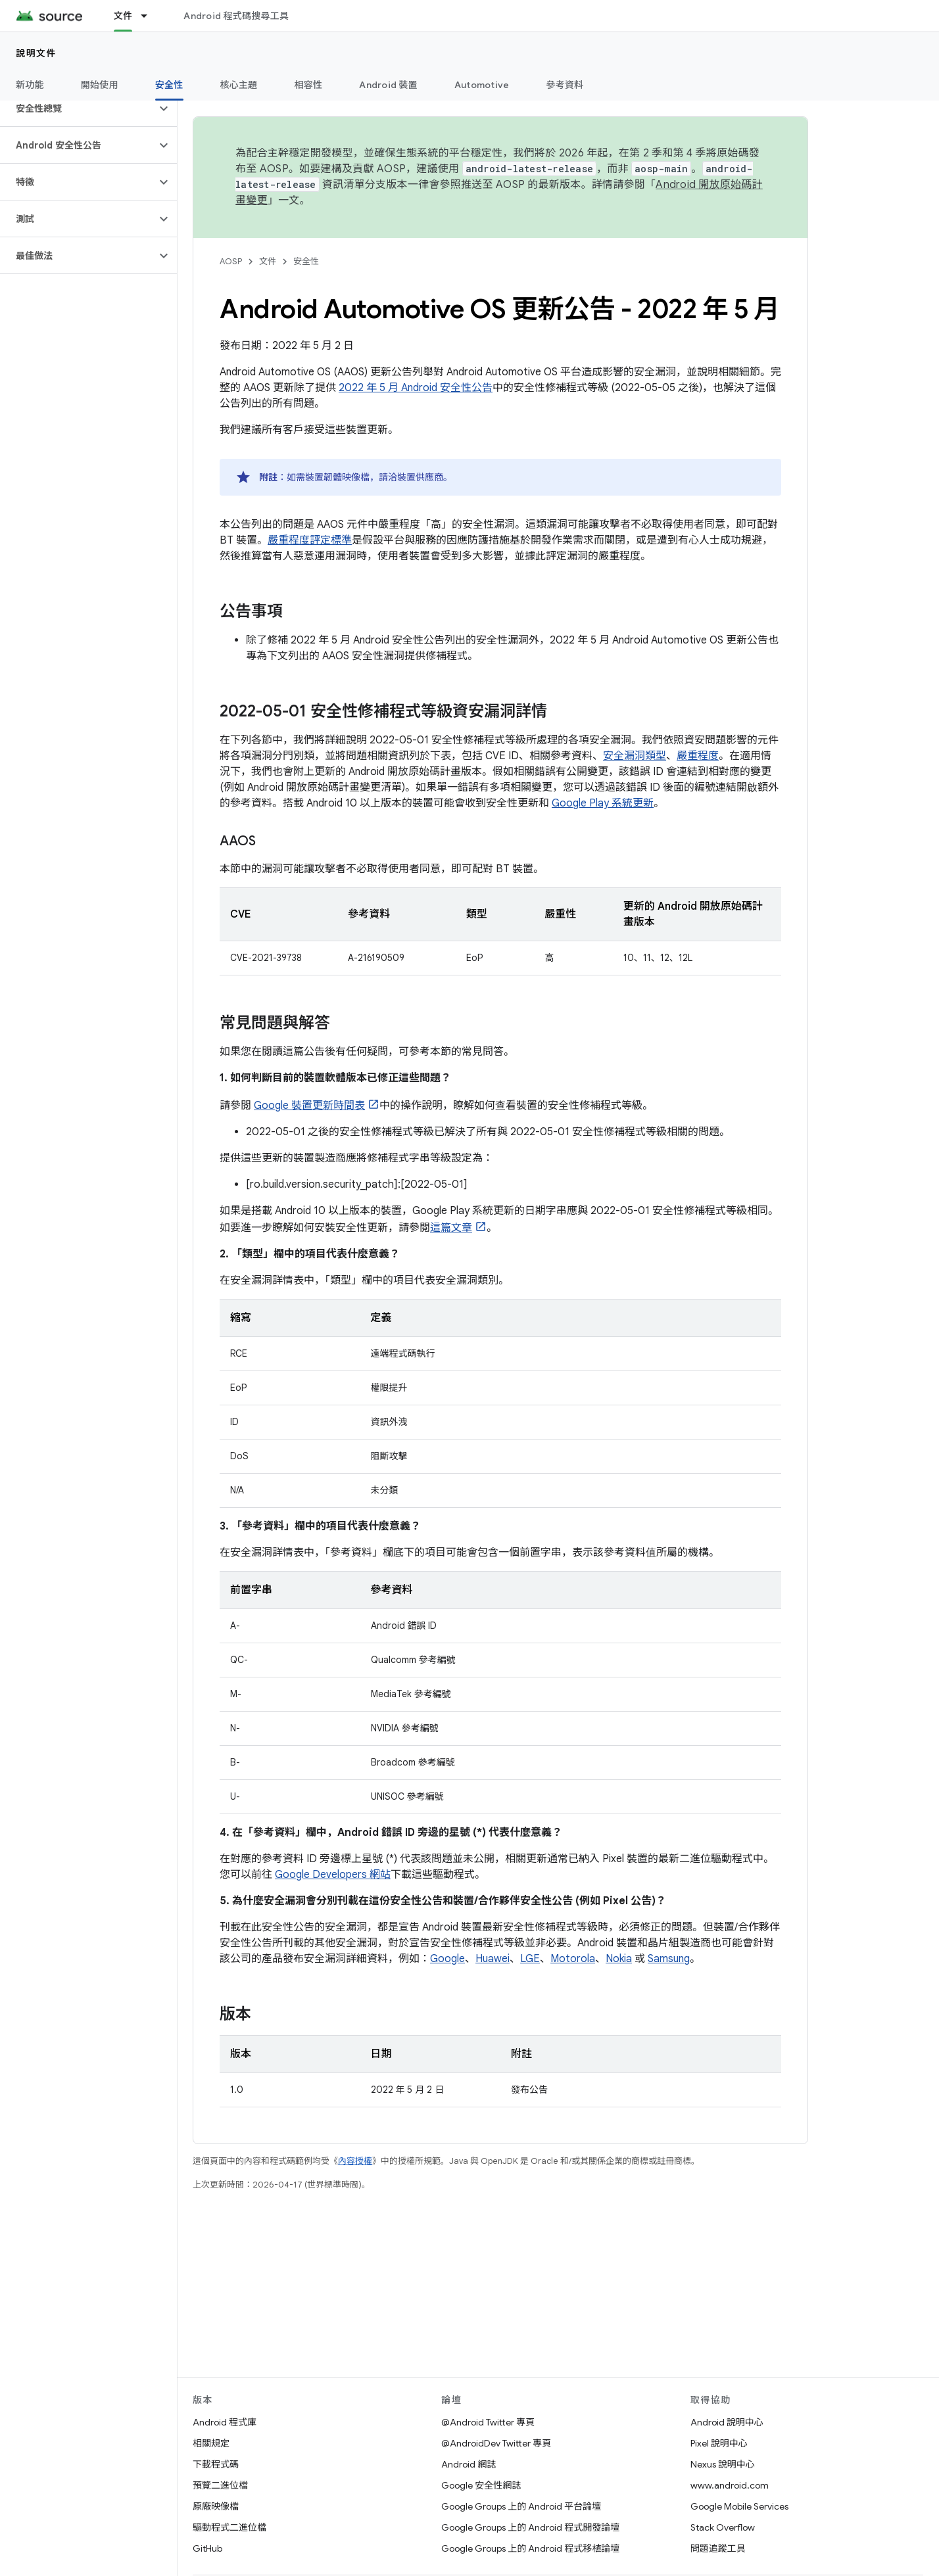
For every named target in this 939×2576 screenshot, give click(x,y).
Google (447, 1958)
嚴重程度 (698, 755)
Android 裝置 (388, 85)
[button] (78, 108)
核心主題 (239, 85)
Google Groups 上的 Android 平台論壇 (521, 2506)
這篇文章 (451, 1227)
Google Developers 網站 (333, 1874)
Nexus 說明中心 (722, 2464)
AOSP (231, 261)
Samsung (669, 1958)
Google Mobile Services (739, 2506)
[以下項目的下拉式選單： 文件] (150, 16)
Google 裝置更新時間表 (309, 1105)
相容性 (309, 85)
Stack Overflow (722, 2527)
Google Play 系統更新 (603, 803)
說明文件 (36, 53)
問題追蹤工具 (718, 2548)
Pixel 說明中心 (719, 2443)
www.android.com (729, 2485)
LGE (530, 1958)
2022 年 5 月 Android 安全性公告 (416, 387)
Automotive (482, 85)
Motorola (572, 1958)
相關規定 (211, 2443)
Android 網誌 (468, 2464)
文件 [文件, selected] (123, 16)
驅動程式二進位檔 (229, 2527)
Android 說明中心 (726, 2422)
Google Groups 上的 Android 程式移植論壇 (530, 2548)
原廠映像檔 (216, 2506)
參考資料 (564, 85)
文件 (267, 261)
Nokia (619, 1958)
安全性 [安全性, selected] (169, 85)
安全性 (306, 261)
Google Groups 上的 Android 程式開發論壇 (530, 2527)
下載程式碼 (216, 2464)
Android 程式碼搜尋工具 (236, 16)
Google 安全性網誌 (481, 2485)
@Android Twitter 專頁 (488, 2422)
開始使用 (99, 85)
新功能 (30, 85)
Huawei (492, 1958)
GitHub (207, 2548)
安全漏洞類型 (634, 755)
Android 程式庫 (224, 2422)
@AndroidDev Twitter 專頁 (496, 2443)
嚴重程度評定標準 (310, 540)
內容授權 (355, 2160)
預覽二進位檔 (220, 2485)
